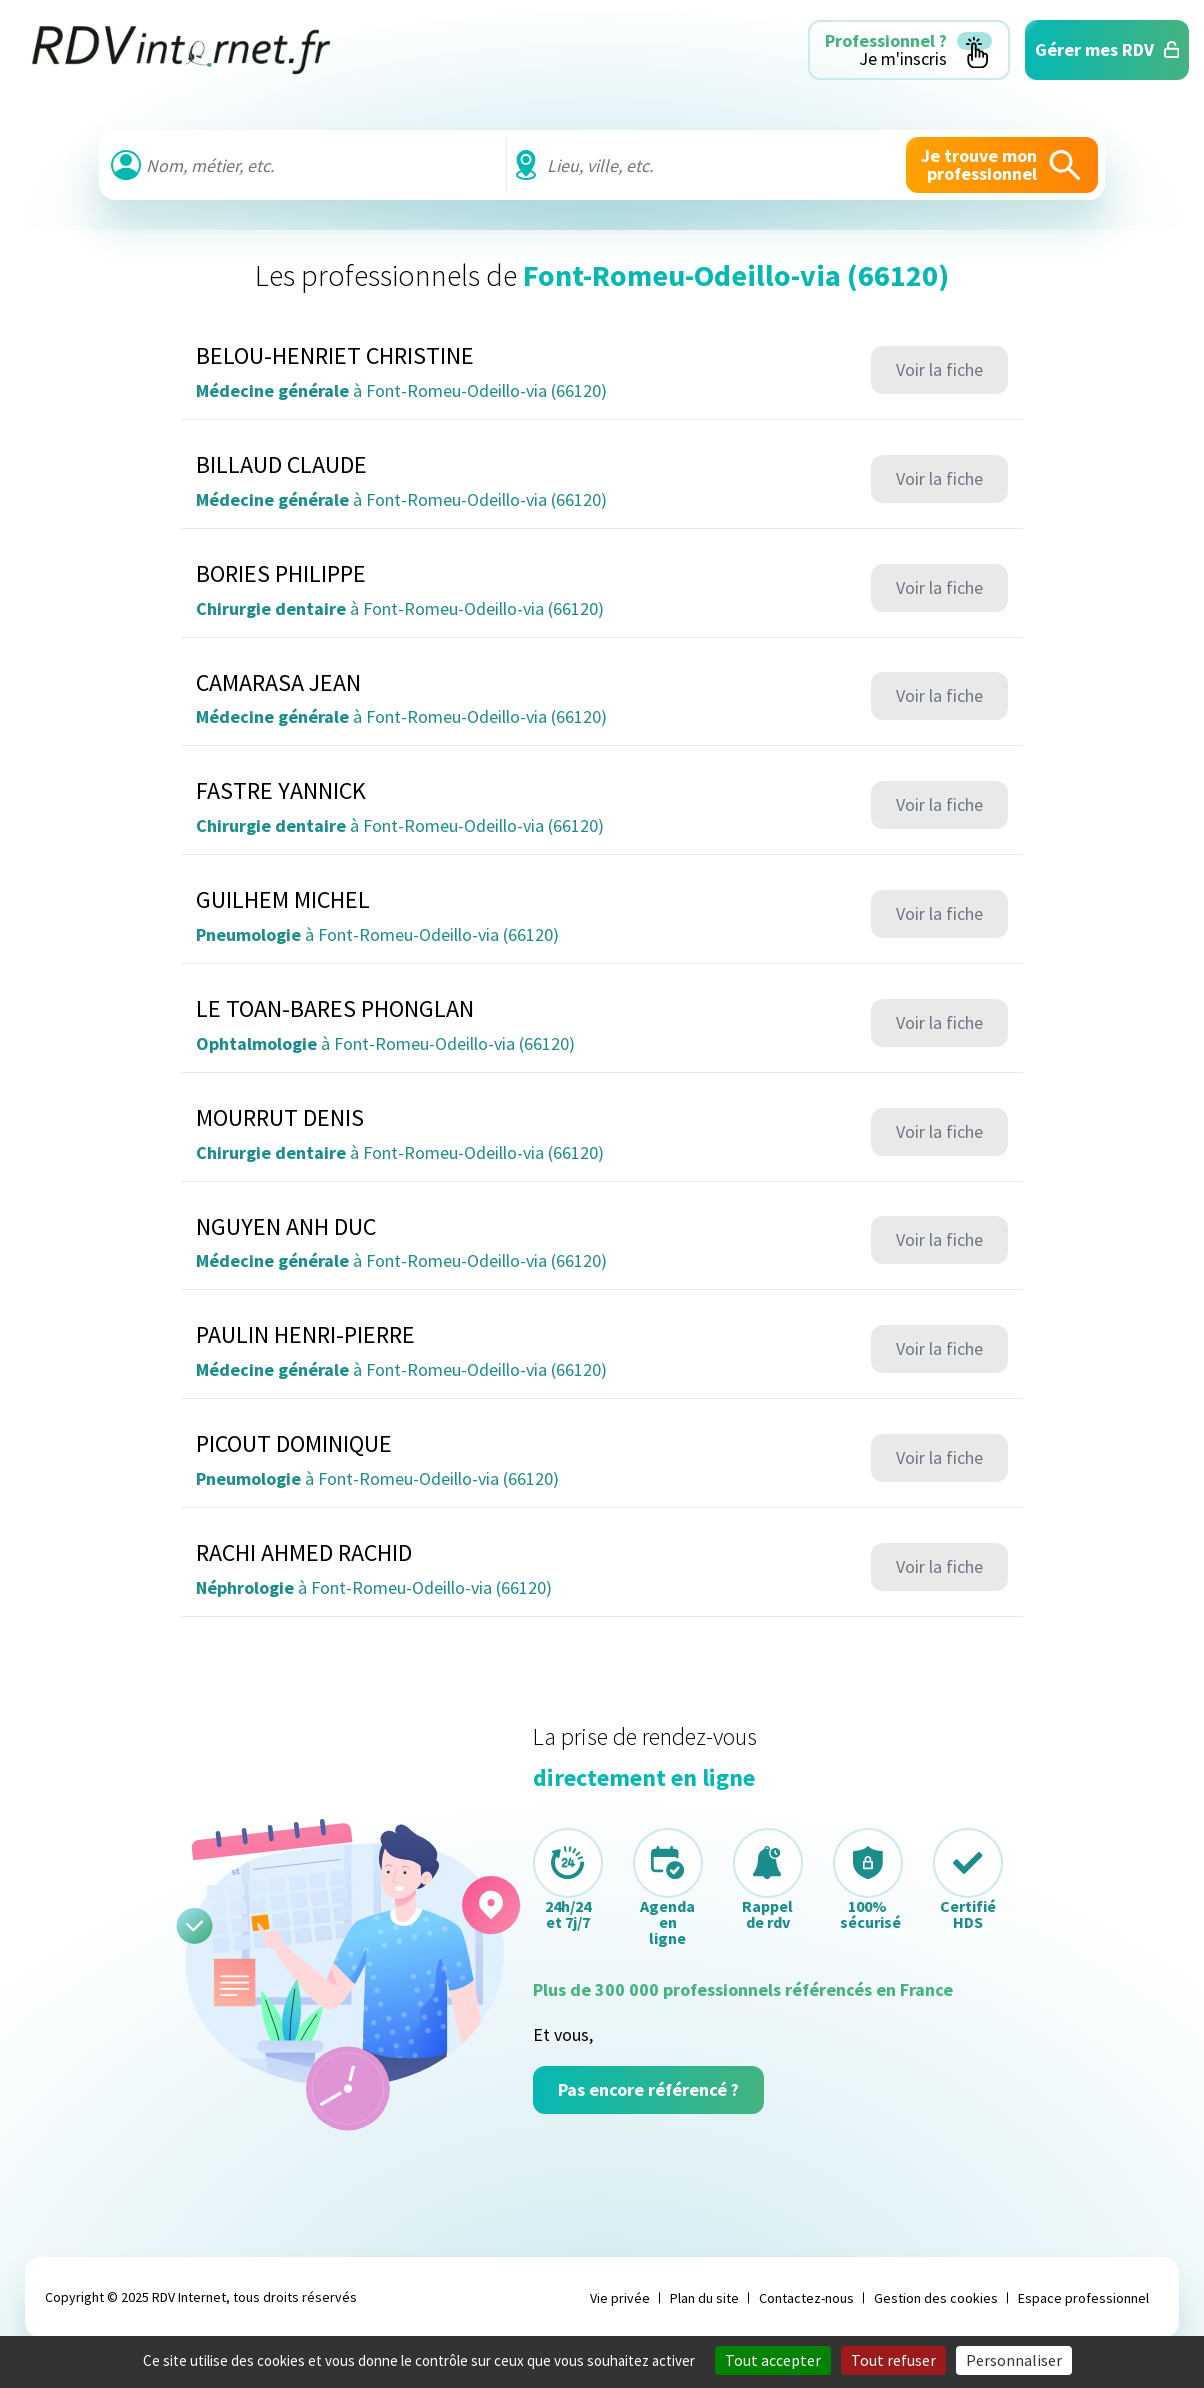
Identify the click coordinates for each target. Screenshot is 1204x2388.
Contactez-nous (806, 2298)
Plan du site (704, 2298)
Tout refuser (893, 2360)
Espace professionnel (1083, 2298)
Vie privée (620, 2298)
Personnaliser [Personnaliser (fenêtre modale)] (1014, 2360)
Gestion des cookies (936, 2298)
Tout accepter (773, 2360)
